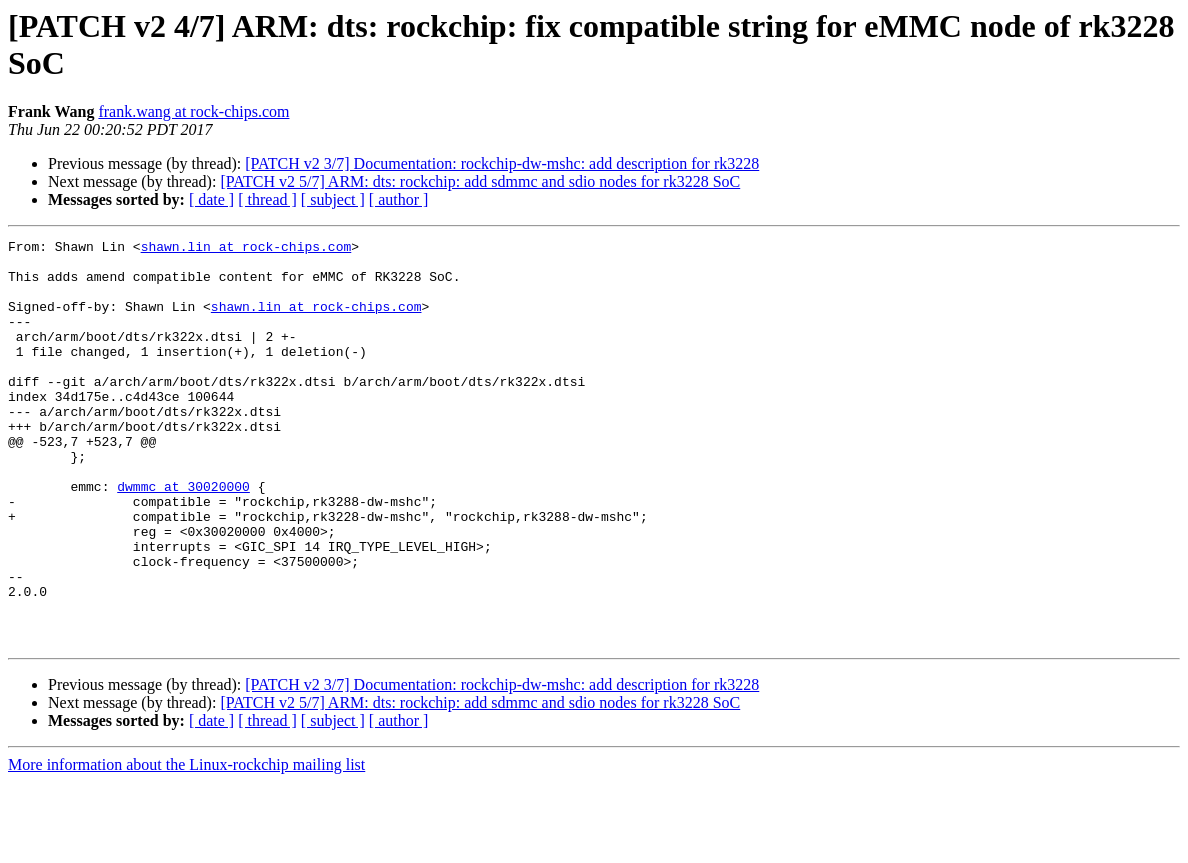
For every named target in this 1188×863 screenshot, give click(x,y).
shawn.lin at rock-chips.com (246, 249)
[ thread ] (267, 199)
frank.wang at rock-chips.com (193, 111)
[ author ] (399, 199)
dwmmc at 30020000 (183, 537)
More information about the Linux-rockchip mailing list (186, 845)
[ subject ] (333, 199)
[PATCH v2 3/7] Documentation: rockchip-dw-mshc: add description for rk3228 (502, 163)
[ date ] (211, 199)
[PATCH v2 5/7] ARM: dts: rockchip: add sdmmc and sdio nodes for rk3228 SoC (480, 181)
